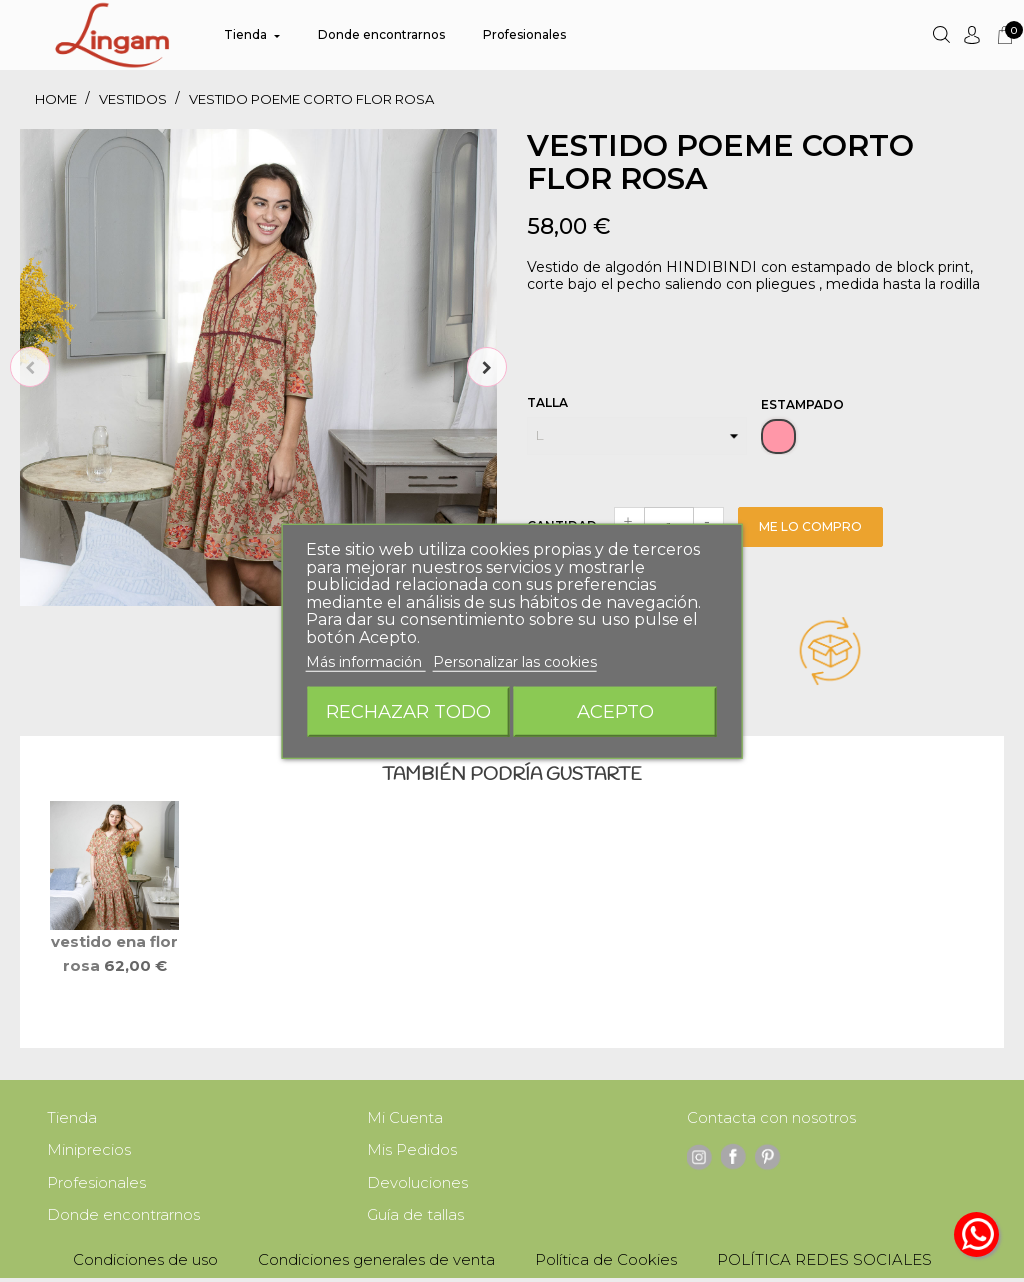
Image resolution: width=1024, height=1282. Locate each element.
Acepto (615, 710)
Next (487, 367)
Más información (366, 662)
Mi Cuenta (405, 1118)
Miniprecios (89, 1151)
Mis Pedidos (412, 1151)
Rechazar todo (408, 710)
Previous (30, 367)
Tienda (72, 1118)
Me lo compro (810, 526)
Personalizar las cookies (515, 662)
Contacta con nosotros (771, 1118)
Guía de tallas (415, 1218)
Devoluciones (417, 1185)
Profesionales (96, 1185)
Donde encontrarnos (123, 1218)
